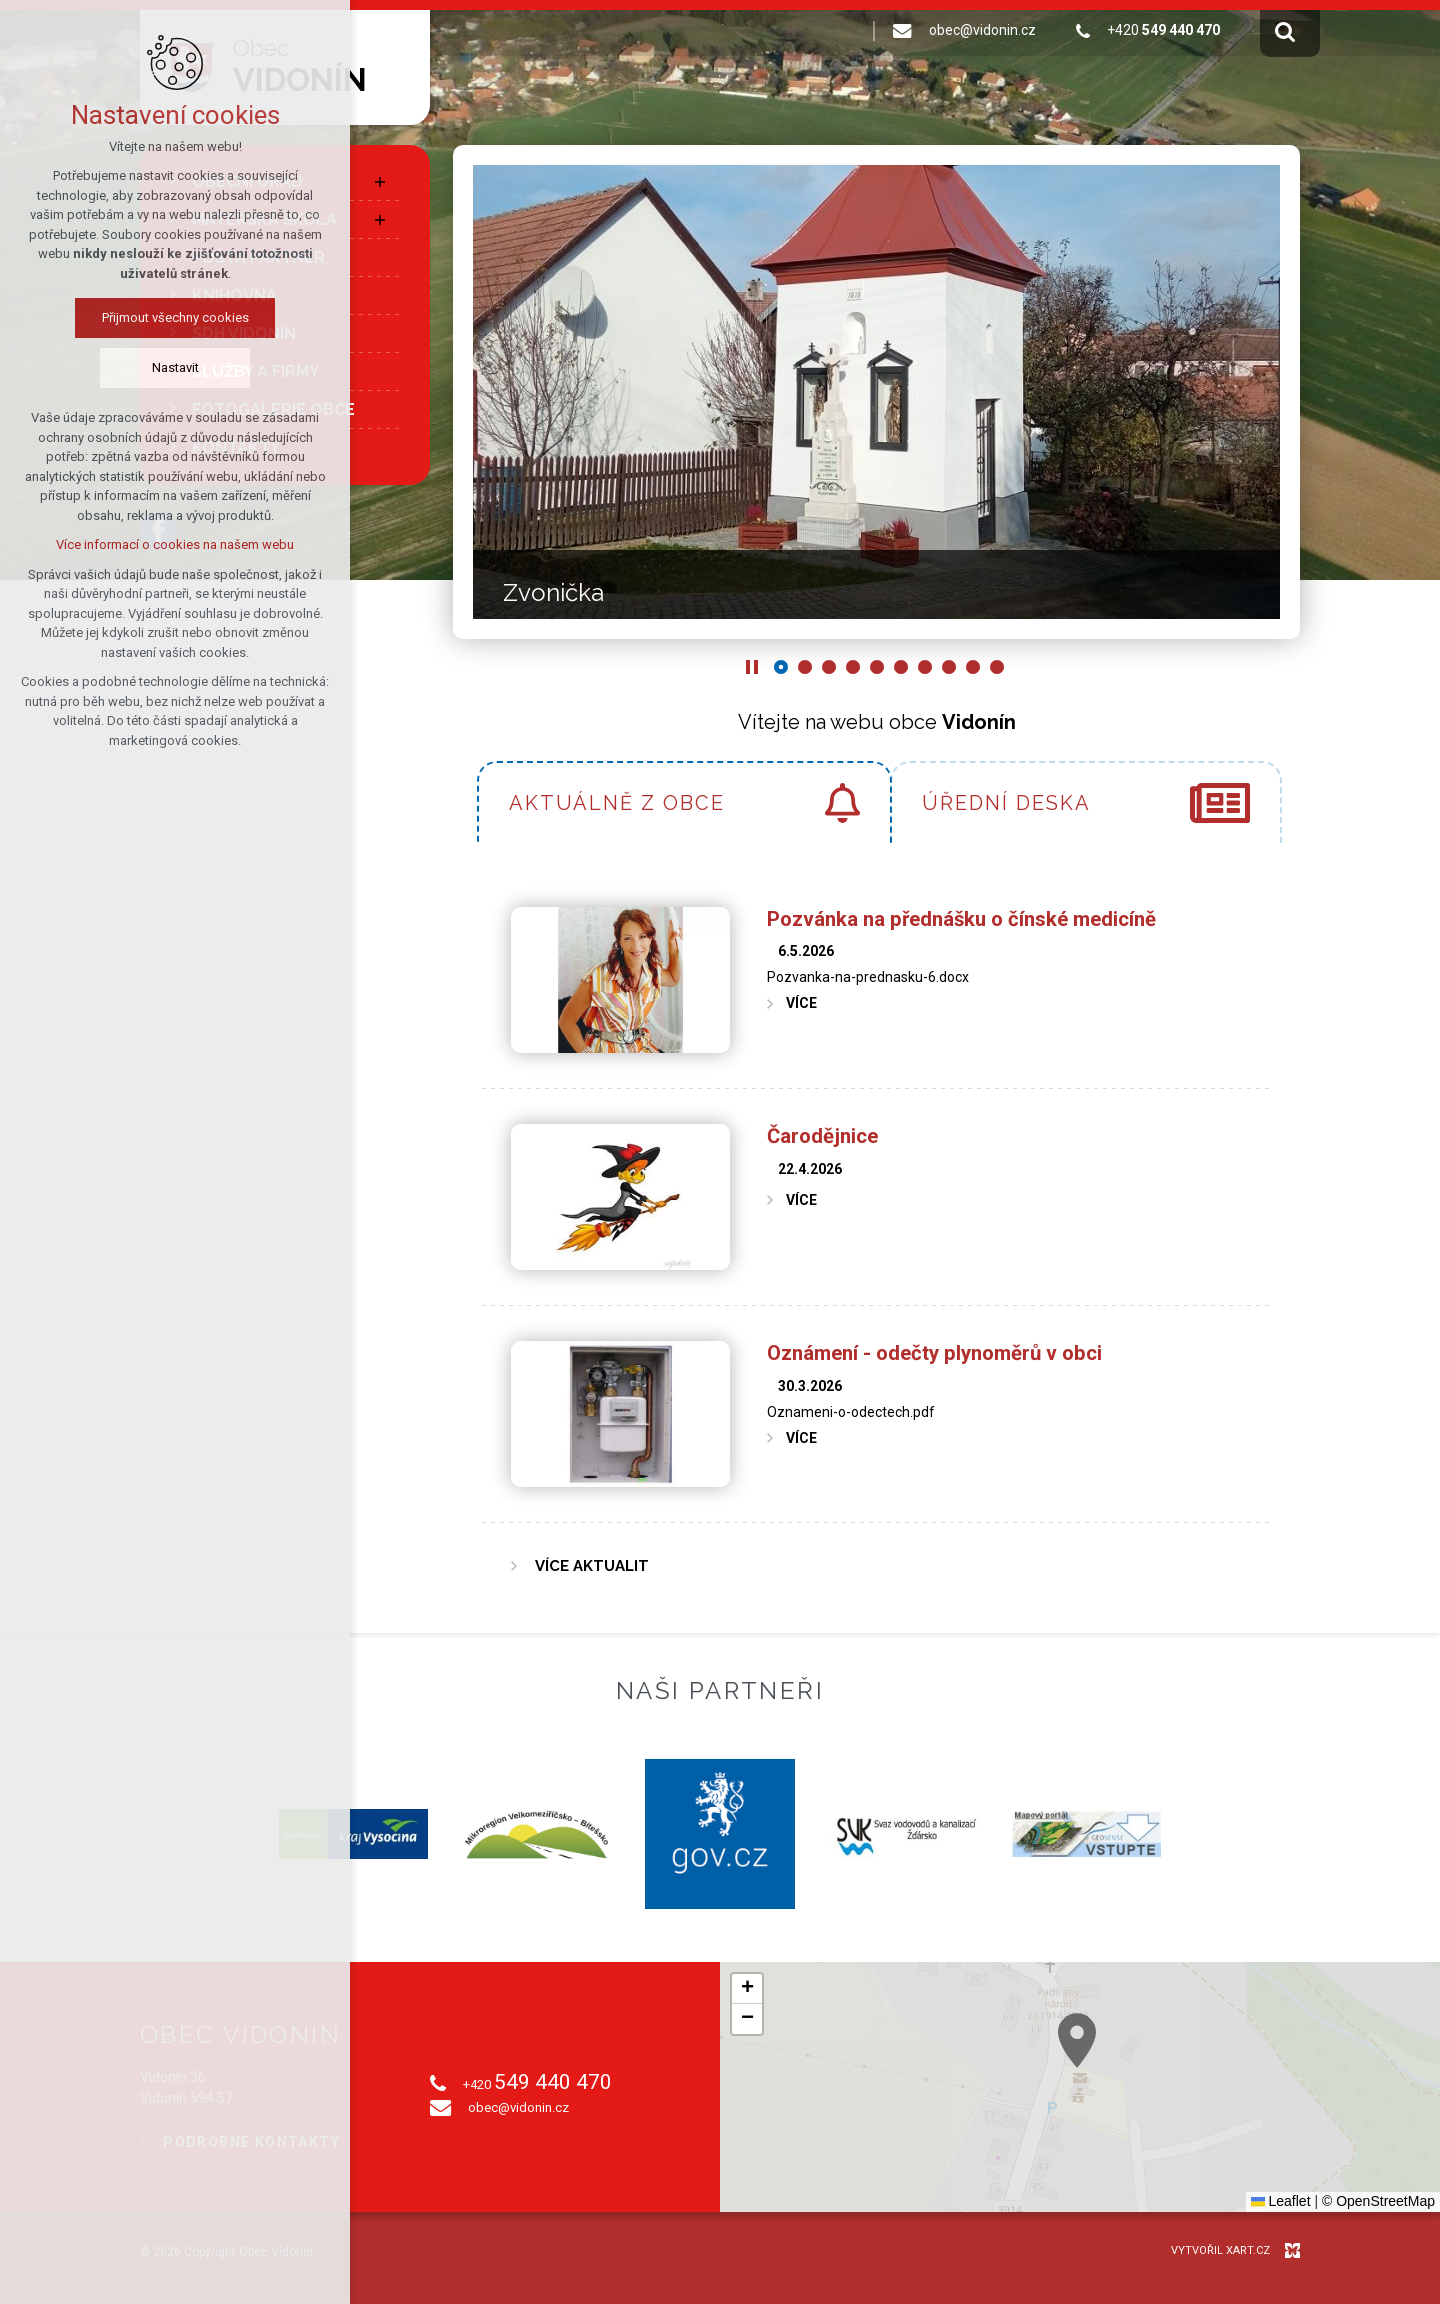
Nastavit (116, 367)
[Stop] (752, 667)
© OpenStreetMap (1378, 2201)
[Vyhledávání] (1285, 31)
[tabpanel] (876, 1238)
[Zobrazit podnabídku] (380, 182)
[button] (1224, 2124)
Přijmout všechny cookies (116, 317)
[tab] (684, 802)
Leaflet (1281, 2201)
